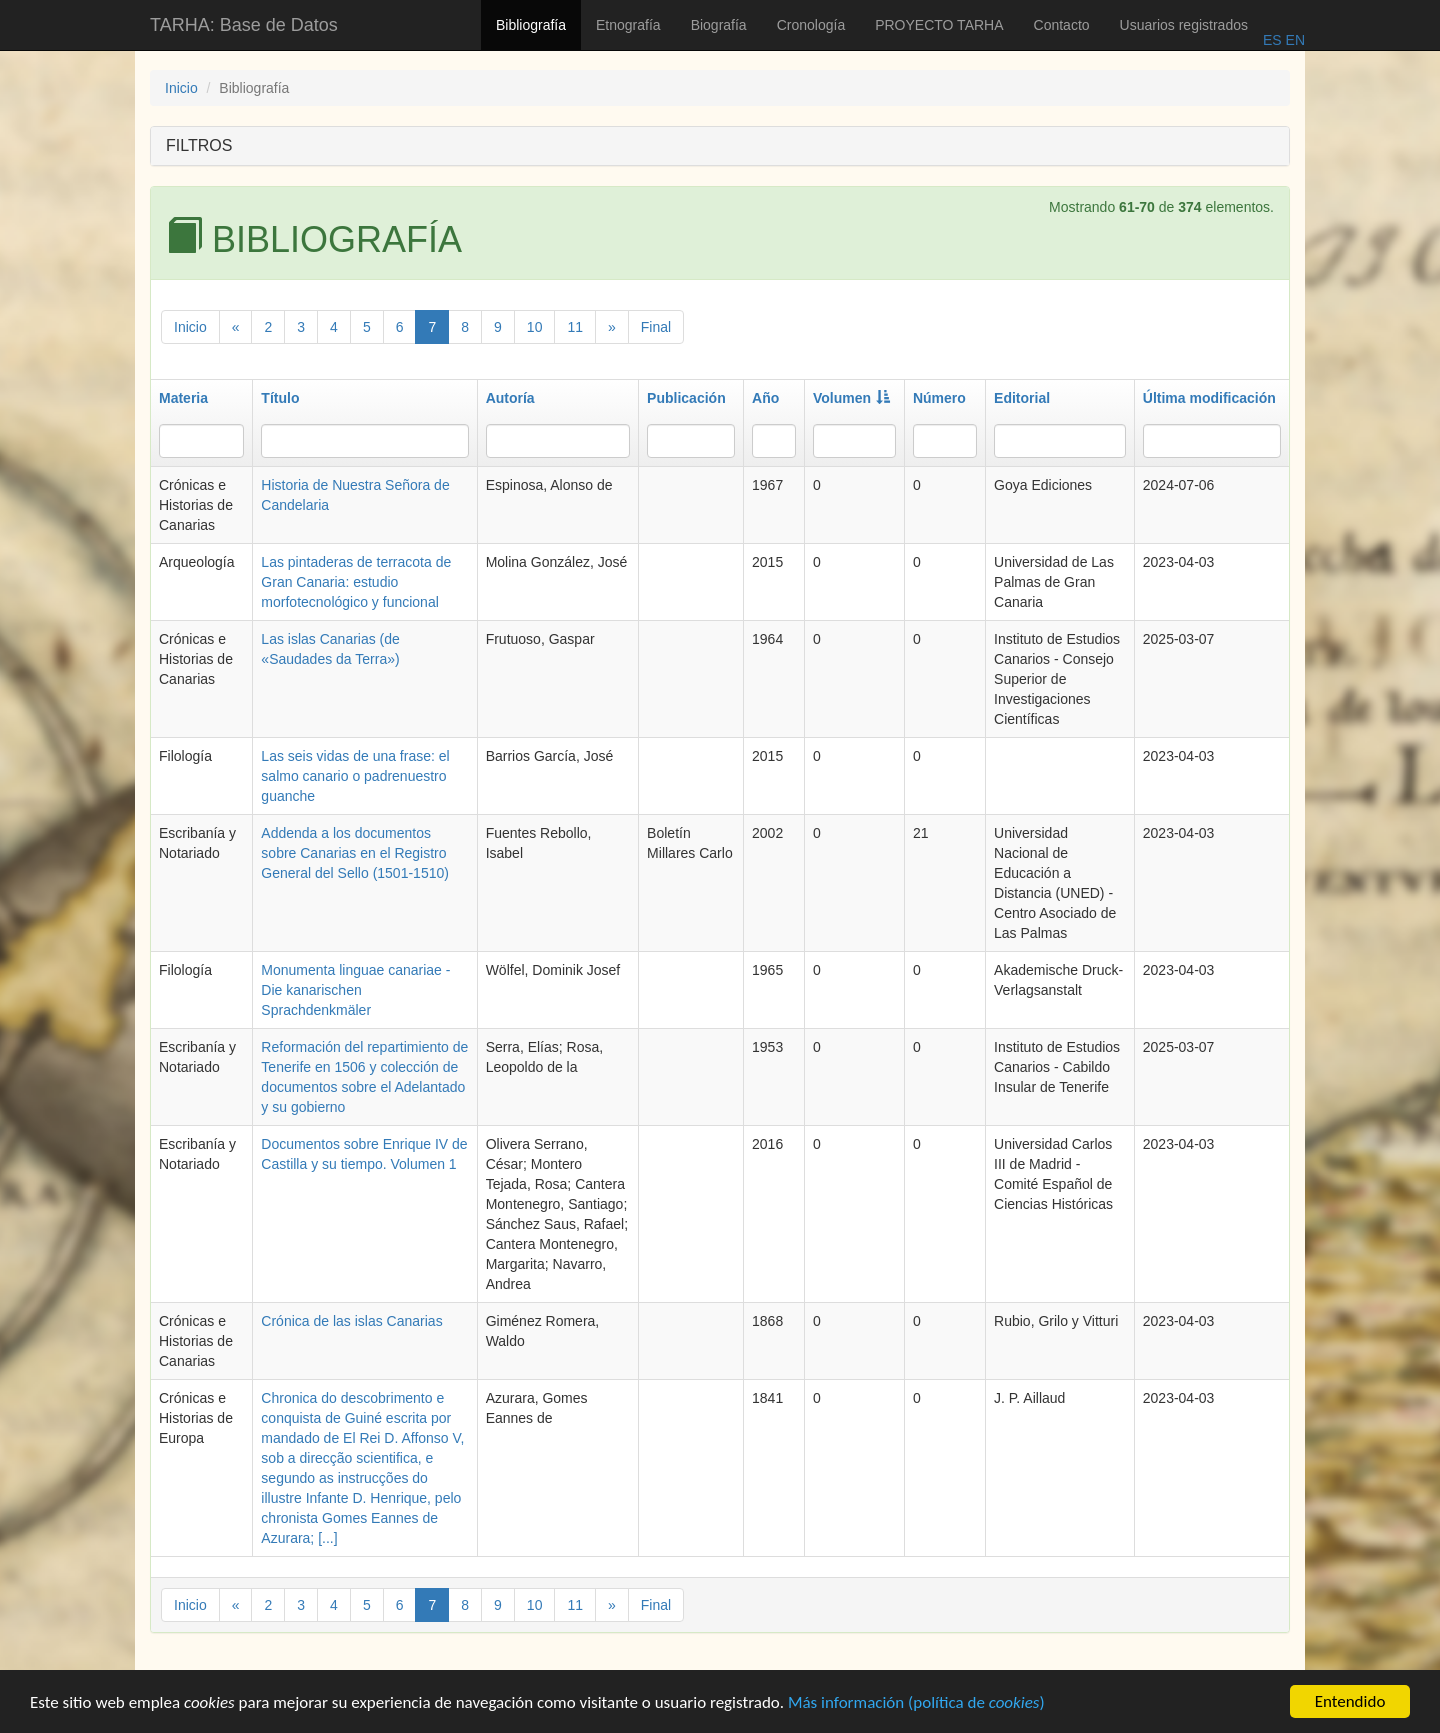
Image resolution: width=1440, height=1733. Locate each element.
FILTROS (199, 145)
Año (765, 398)
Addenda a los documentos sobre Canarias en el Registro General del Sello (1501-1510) (355, 853)
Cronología (811, 25)
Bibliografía (531, 25)
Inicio (181, 88)
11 (575, 327)
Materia (183, 398)
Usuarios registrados (1184, 25)
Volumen (851, 398)
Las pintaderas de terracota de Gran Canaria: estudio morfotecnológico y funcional (356, 582)
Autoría (510, 398)
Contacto (1062, 25)
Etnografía (628, 25)
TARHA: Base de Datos (244, 25)
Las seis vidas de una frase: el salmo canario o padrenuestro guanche (355, 776)
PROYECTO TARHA (939, 25)
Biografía (719, 25)
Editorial (1022, 398)
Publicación (686, 398)
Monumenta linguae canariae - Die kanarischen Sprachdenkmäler (355, 990)
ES (1272, 40)
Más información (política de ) (916, 1704)
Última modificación (1209, 398)
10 (535, 327)
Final (656, 327)
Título (280, 398)
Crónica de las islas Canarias (351, 1321)
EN (1293, 40)
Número (939, 398)
